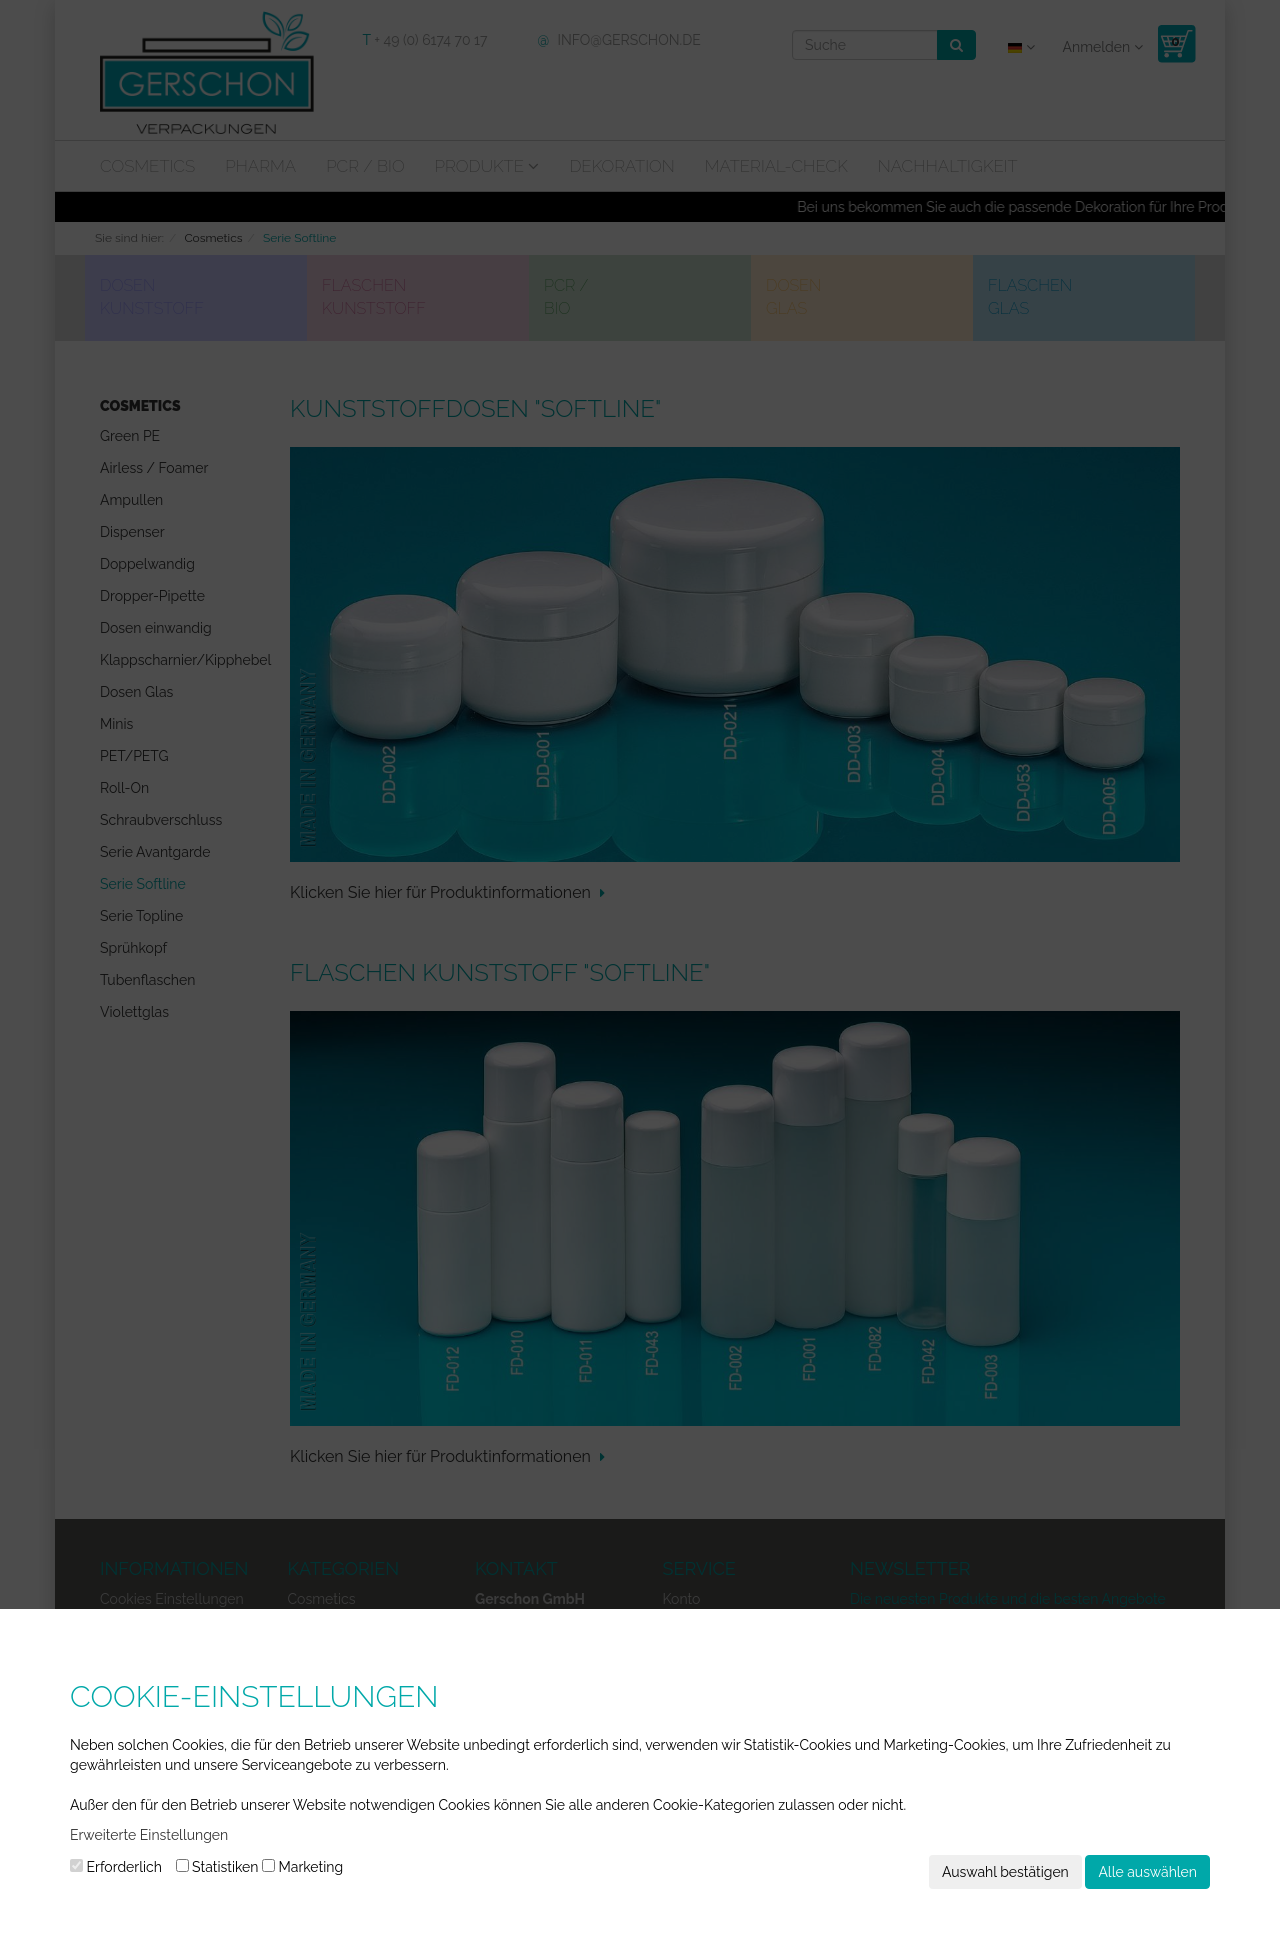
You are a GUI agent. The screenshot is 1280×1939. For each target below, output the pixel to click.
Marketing (302, 1867)
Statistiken (217, 1867)
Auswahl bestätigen (1005, 1872)
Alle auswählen (1147, 1872)
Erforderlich (116, 1867)
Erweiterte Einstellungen (149, 1835)
